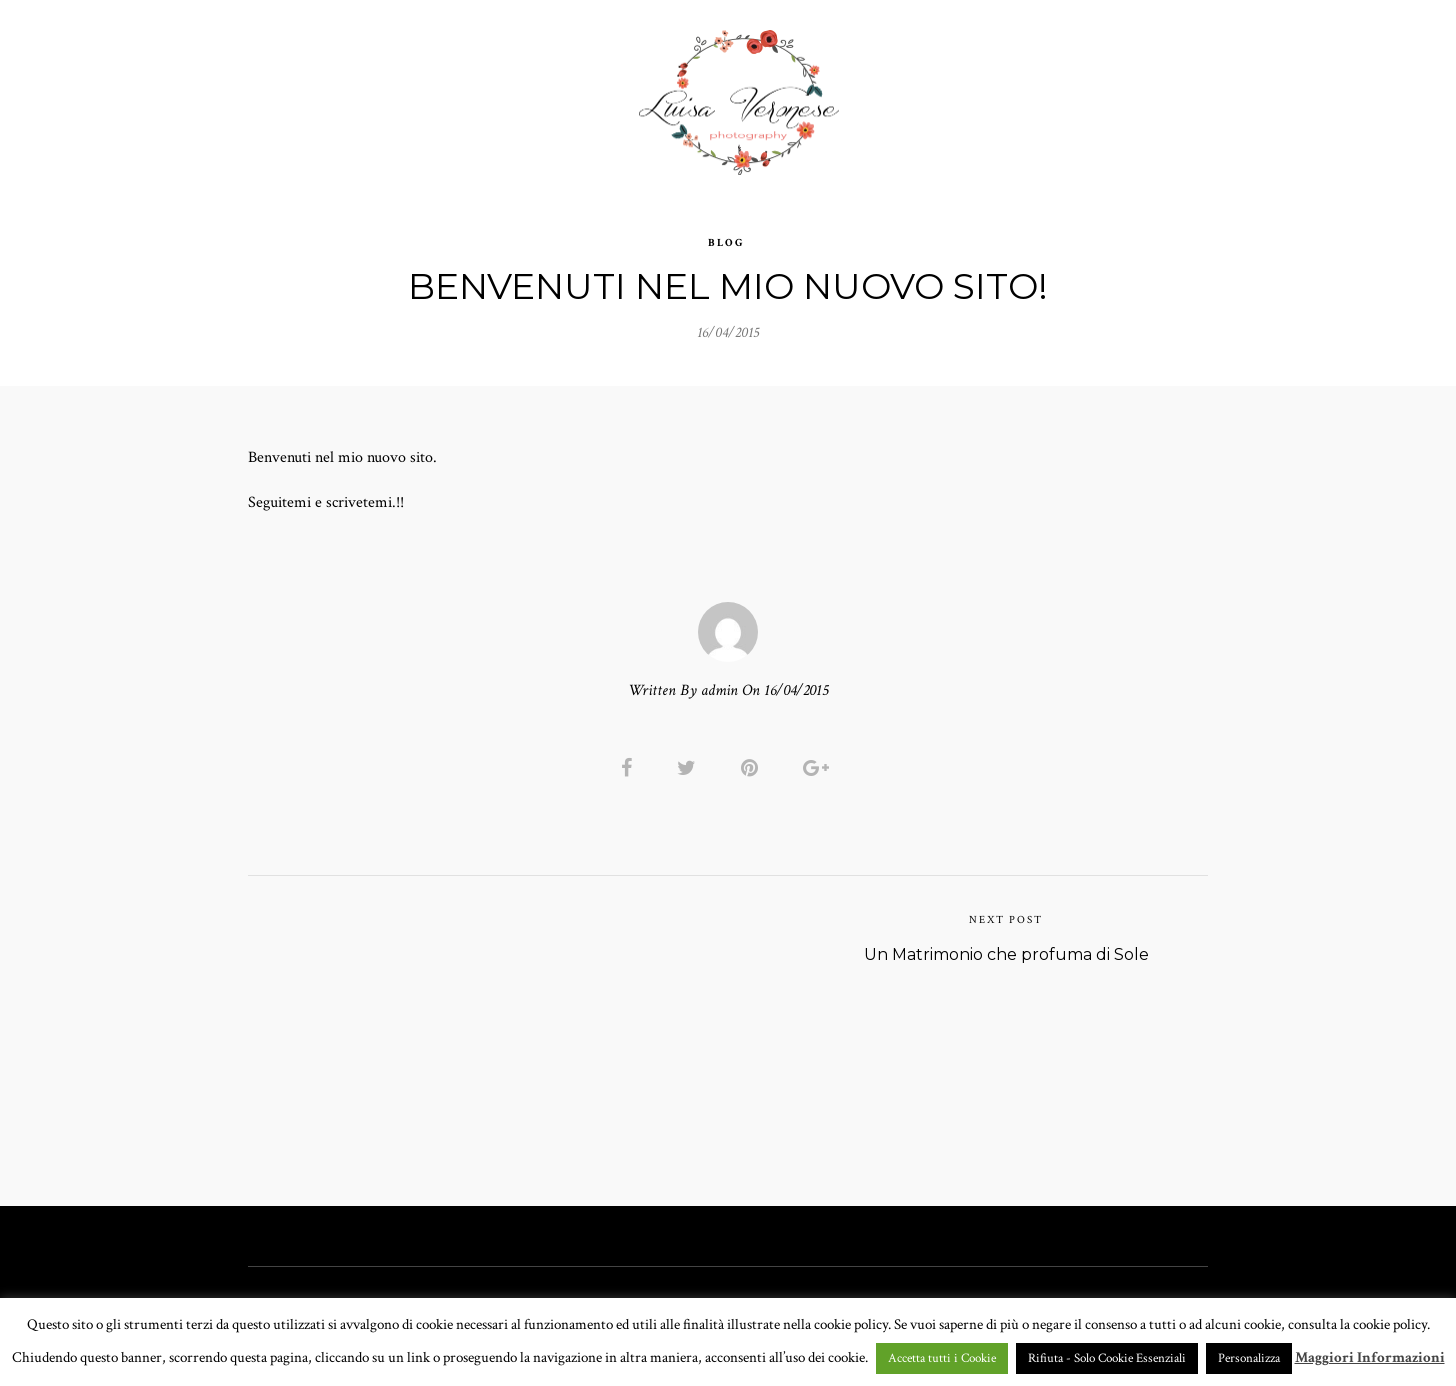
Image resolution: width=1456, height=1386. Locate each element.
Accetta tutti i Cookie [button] (942, 1358)
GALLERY (578, 94)
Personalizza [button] (1249, 1358)
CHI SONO (918, 94)
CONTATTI (1022, 94)
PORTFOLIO (458, 94)
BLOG (1111, 94)
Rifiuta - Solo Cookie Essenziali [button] (1107, 1358)
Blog (726, 230)
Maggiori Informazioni (1370, 1357)
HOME (360, 94)
